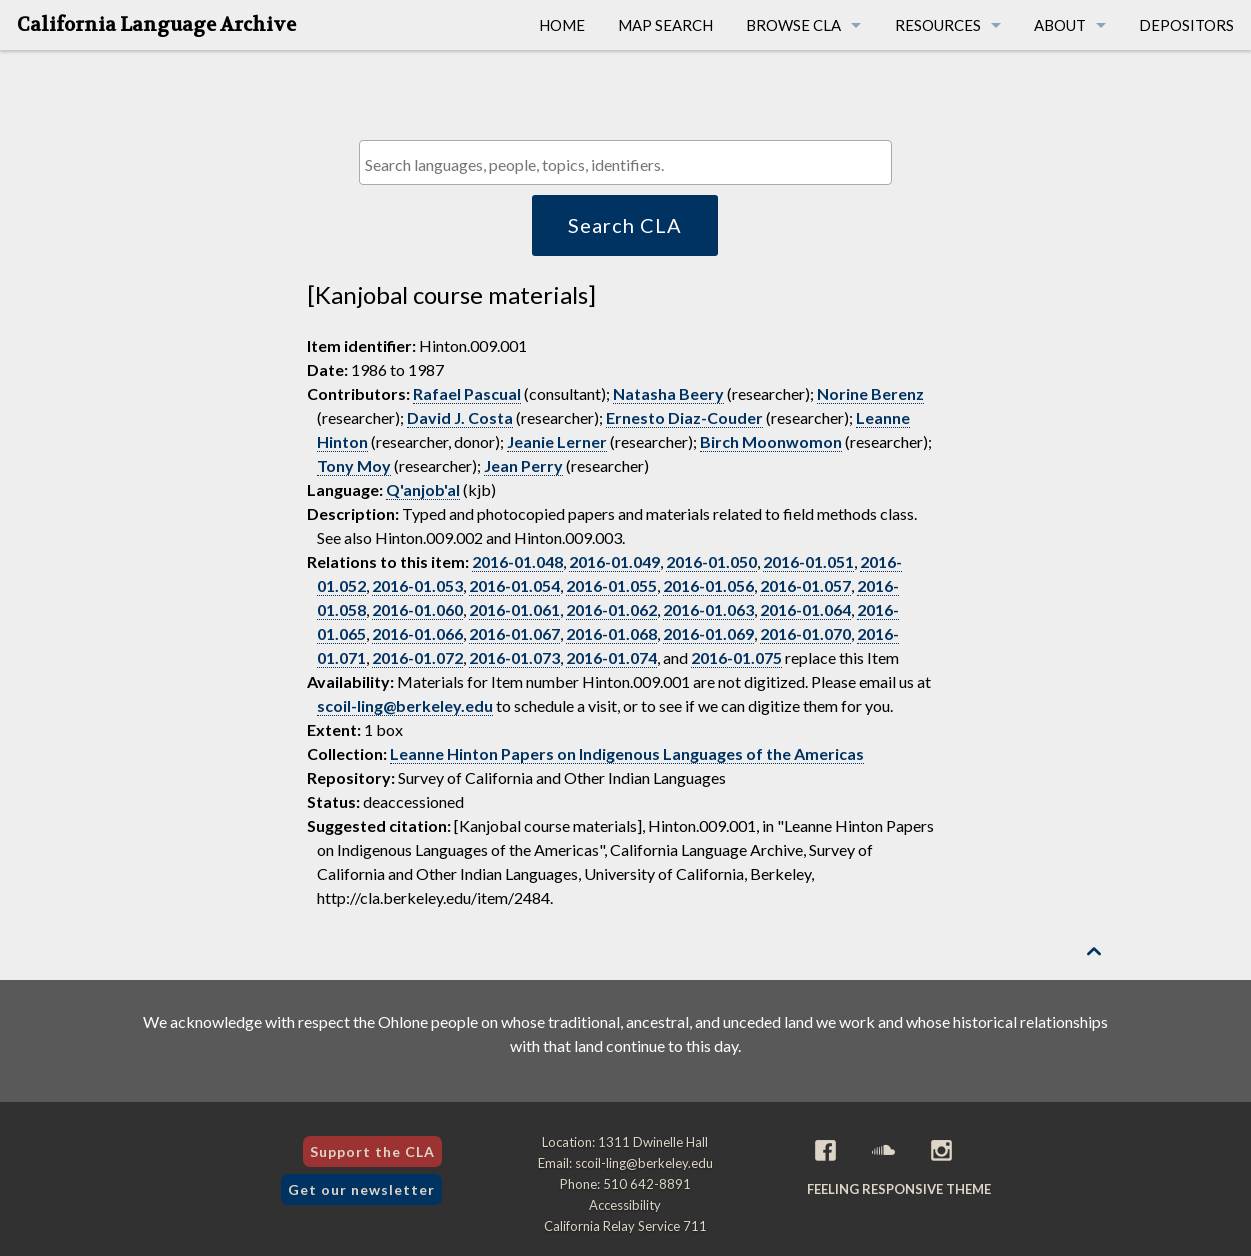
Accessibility (625, 1205)
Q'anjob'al (423, 489)
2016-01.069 (708, 633)
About (1060, 25)
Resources (938, 25)
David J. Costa (460, 417)
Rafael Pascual (467, 393)
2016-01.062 (611, 609)
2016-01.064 (805, 609)
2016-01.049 (614, 561)
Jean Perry (523, 465)
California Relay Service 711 (625, 1226)
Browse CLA (793, 25)
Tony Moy (354, 465)
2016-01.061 (514, 609)
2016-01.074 (611, 657)
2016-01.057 (805, 585)
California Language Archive (156, 25)
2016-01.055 (611, 585)
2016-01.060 (417, 609)
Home (562, 25)
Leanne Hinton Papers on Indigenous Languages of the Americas (627, 753)
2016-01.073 (514, 657)
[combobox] (625, 162)
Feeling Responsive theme (899, 1189)
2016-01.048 (517, 561)
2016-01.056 (708, 585)
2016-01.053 (417, 585)
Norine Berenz (870, 393)
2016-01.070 (805, 633)
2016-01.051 (808, 561)
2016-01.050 (711, 561)
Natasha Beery (668, 393)
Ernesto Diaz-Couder (684, 417)
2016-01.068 (611, 633)
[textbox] (630, 164)
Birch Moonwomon (771, 441)
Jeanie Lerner (557, 441)
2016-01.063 (708, 609)
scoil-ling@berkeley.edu (405, 705)
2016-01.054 (514, 585)
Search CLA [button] (625, 225)
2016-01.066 (417, 633)
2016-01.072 (417, 657)
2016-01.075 (736, 657)
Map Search (665, 25)
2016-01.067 (514, 633)
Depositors (1186, 25)
